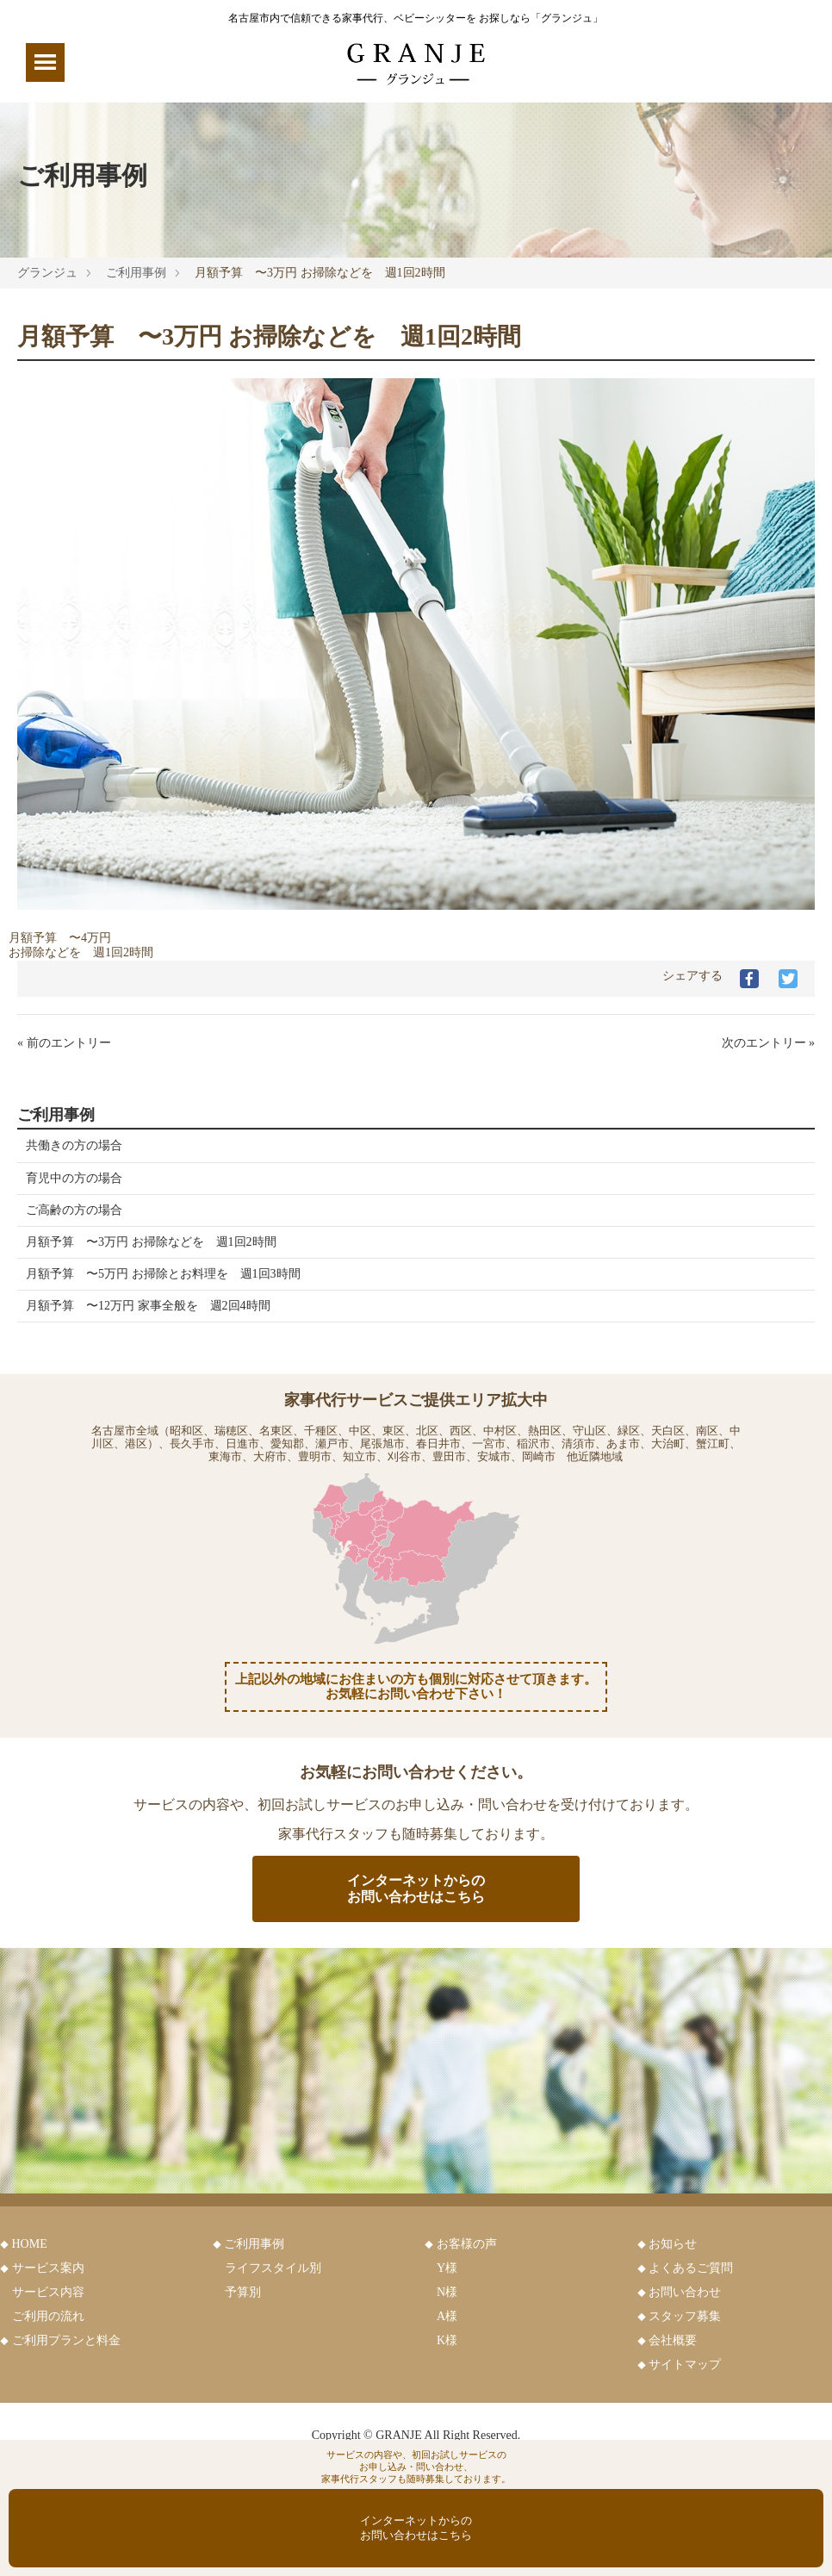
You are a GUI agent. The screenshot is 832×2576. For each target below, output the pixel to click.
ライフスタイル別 (273, 2268)
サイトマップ (685, 2364)
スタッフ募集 (685, 2316)
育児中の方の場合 (74, 1178)
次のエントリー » (769, 1042)
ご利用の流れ (48, 2316)
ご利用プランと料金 (66, 2340)
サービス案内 (48, 2268)
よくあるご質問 (691, 2268)
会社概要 (673, 2340)
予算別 (243, 2292)
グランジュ (47, 272)
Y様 (447, 2268)
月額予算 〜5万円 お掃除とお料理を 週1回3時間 (163, 1273)
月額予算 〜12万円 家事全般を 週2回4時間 (148, 1305)
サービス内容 (48, 2292)
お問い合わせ (685, 2292)
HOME (29, 2243)
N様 (447, 2292)
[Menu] (45, 62)
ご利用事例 (136, 272)
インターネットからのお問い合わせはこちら (416, 1888)
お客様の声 (467, 2243)
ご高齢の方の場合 (74, 1210)
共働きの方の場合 (74, 1145)
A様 (447, 2316)
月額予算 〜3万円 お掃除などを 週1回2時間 (151, 1241)
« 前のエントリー (64, 1042)
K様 (447, 2340)
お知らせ (673, 2243)
